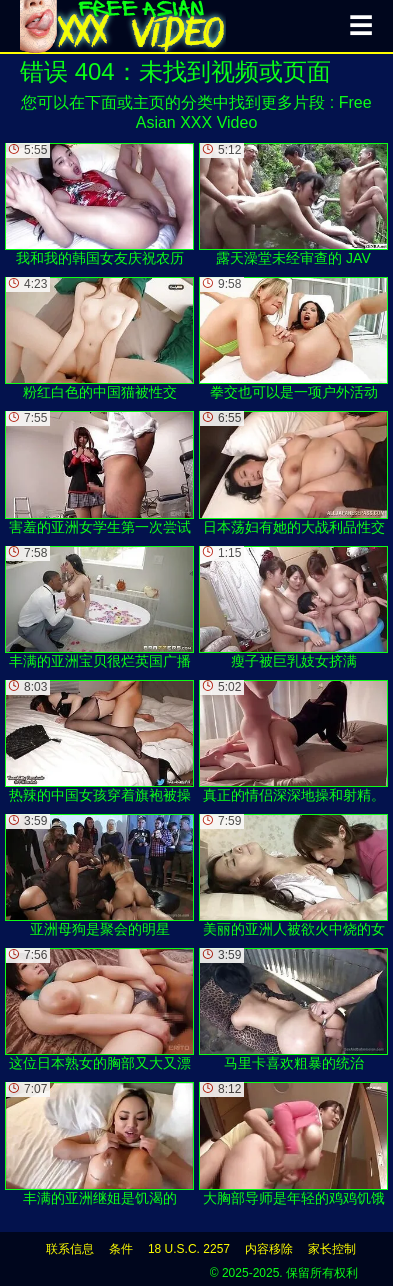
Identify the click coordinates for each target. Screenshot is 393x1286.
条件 (121, 1249)
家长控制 (332, 1249)
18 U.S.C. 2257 (189, 1249)
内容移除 (269, 1249)
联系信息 (70, 1249)
